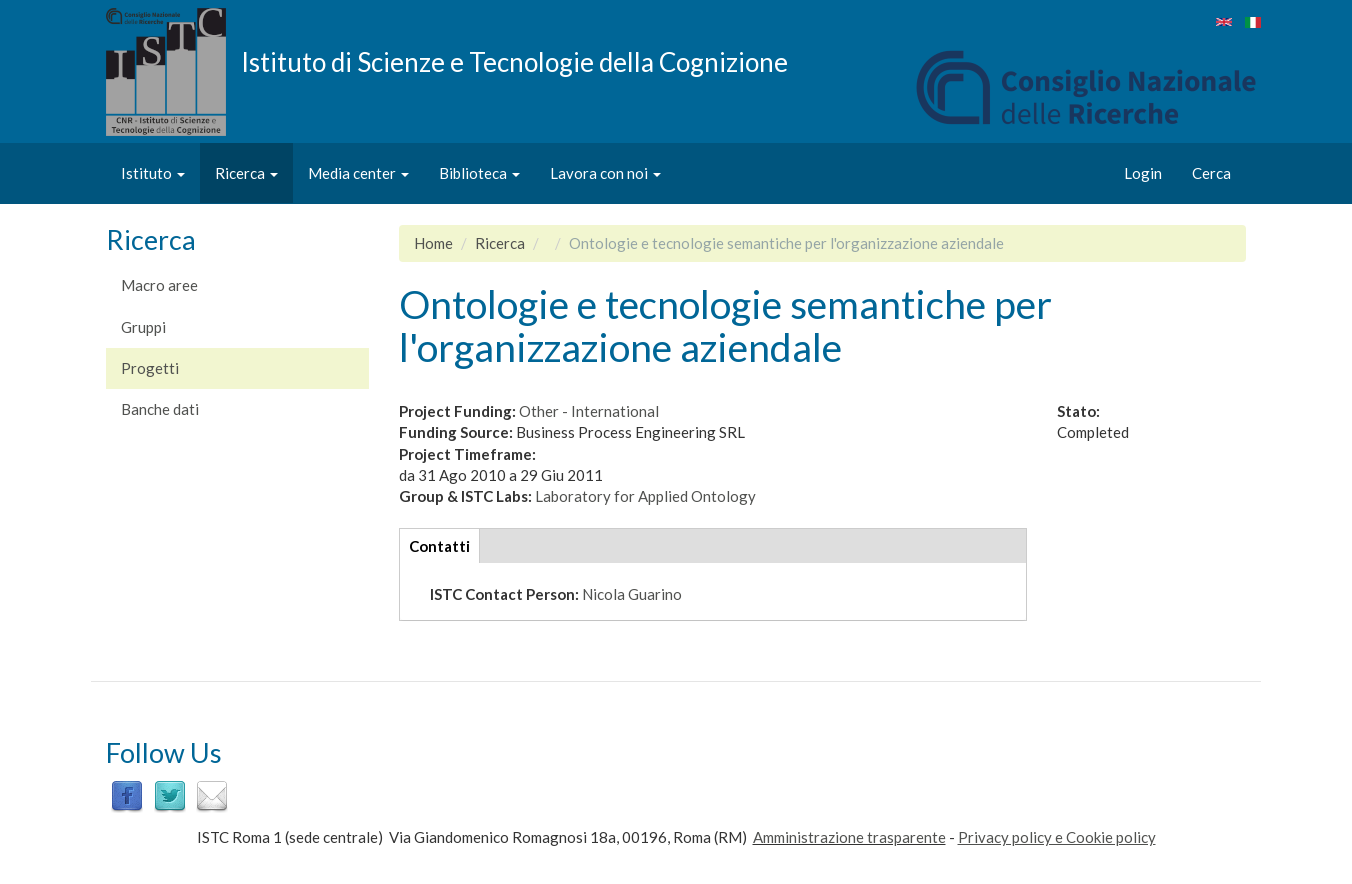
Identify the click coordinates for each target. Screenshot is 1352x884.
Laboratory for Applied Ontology (645, 496)
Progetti (150, 368)
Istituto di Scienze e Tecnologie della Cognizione (514, 61)
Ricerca (246, 173)
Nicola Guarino (632, 594)
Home (433, 243)
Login (1143, 173)
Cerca (1211, 173)
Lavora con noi (605, 173)
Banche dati (160, 409)
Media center (358, 173)
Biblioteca (479, 173)
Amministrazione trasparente (849, 837)
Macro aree (159, 285)
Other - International (589, 411)
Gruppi (143, 327)
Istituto (153, 173)
